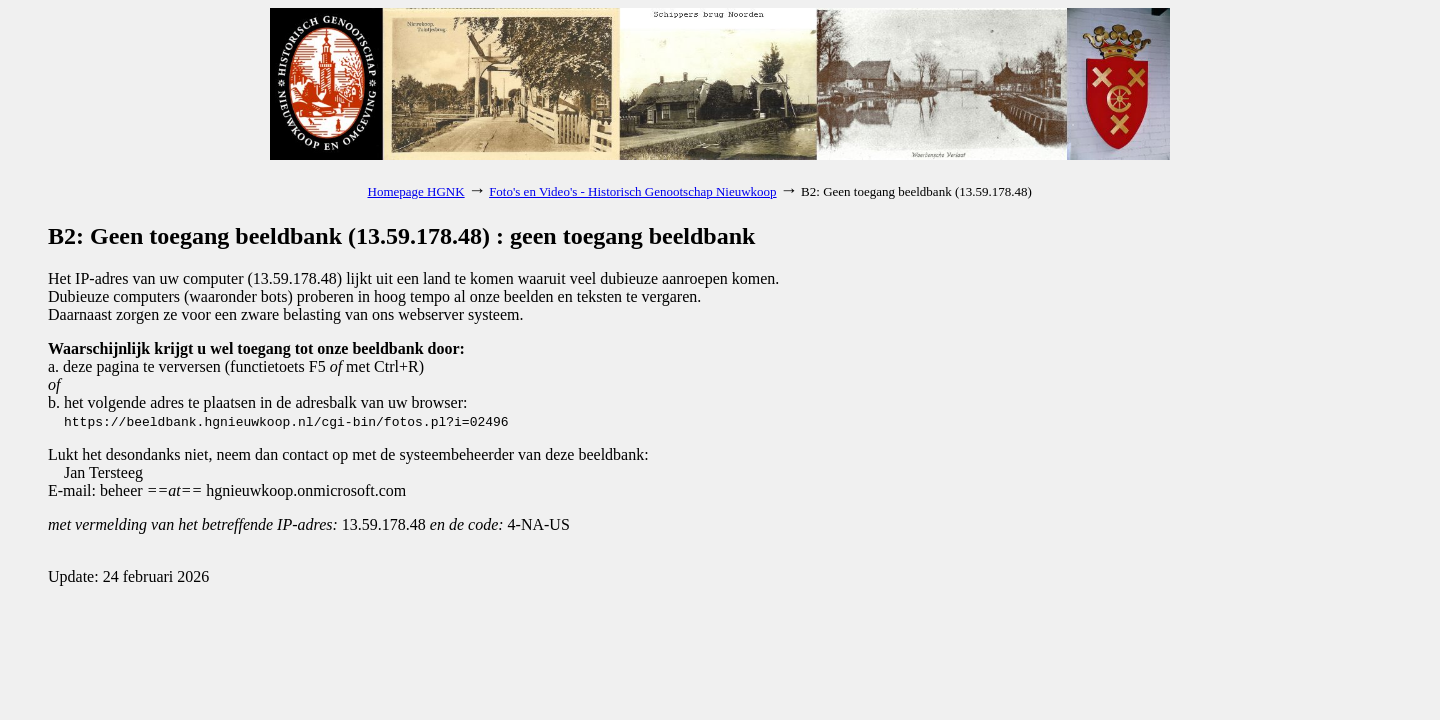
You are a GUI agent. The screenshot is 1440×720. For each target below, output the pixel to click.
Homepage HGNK (416, 191)
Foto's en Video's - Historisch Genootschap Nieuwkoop (632, 191)
